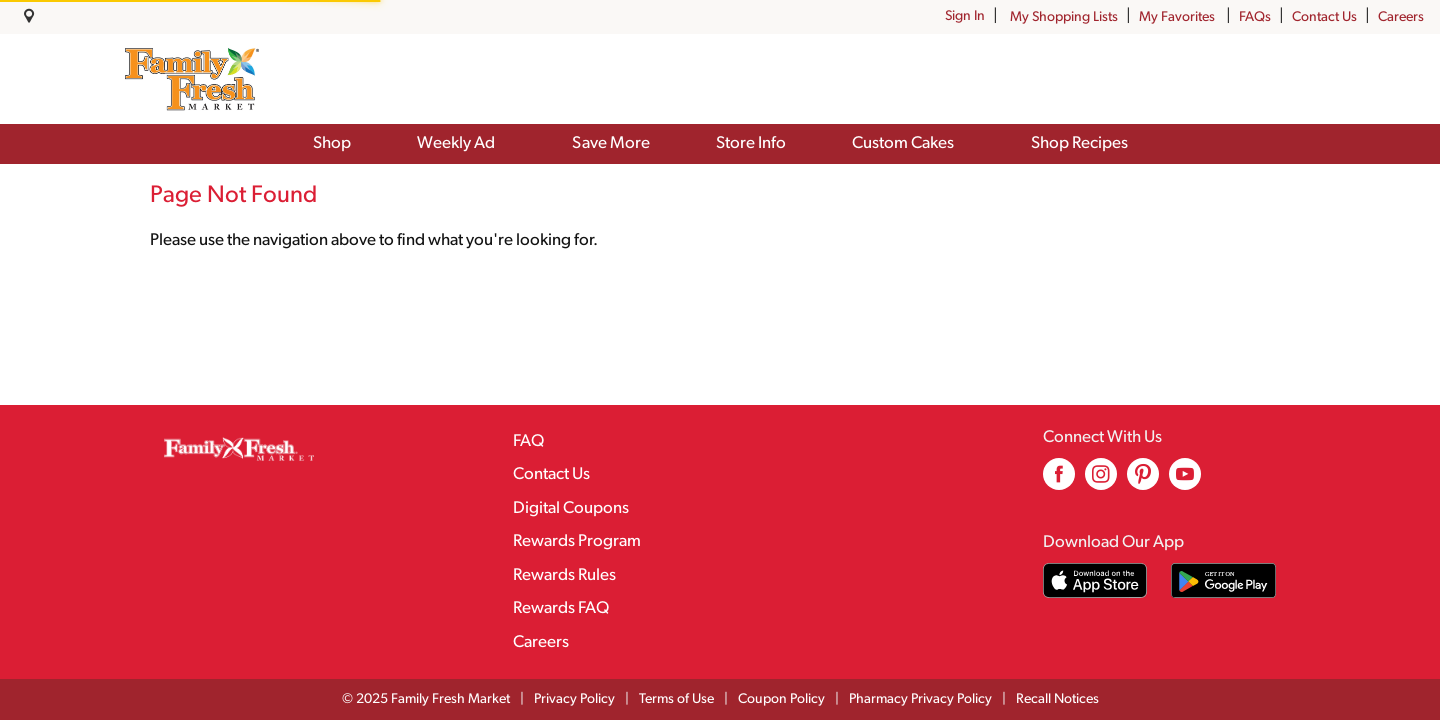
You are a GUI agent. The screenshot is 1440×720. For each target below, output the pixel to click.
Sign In (965, 16)
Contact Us (1324, 17)
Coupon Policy (781, 699)
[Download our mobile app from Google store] (1223, 580)
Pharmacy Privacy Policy (920, 699)
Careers (1401, 17)
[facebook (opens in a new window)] (1059, 481)
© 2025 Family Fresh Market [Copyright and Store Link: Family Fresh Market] (426, 699)
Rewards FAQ (561, 608)
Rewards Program (577, 541)
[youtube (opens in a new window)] (1185, 481)
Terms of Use (676, 699)
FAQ (528, 441)
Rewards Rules (564, 575)
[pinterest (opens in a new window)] (1143, 481)
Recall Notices (1057, 699)
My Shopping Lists (1064, 17)
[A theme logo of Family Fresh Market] (191, 79)
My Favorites (1178, 17)
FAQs (1255, 17)
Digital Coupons (571, 508)
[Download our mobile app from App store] (1095, 580)
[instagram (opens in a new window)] (1101, 481)
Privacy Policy (574, 699)
